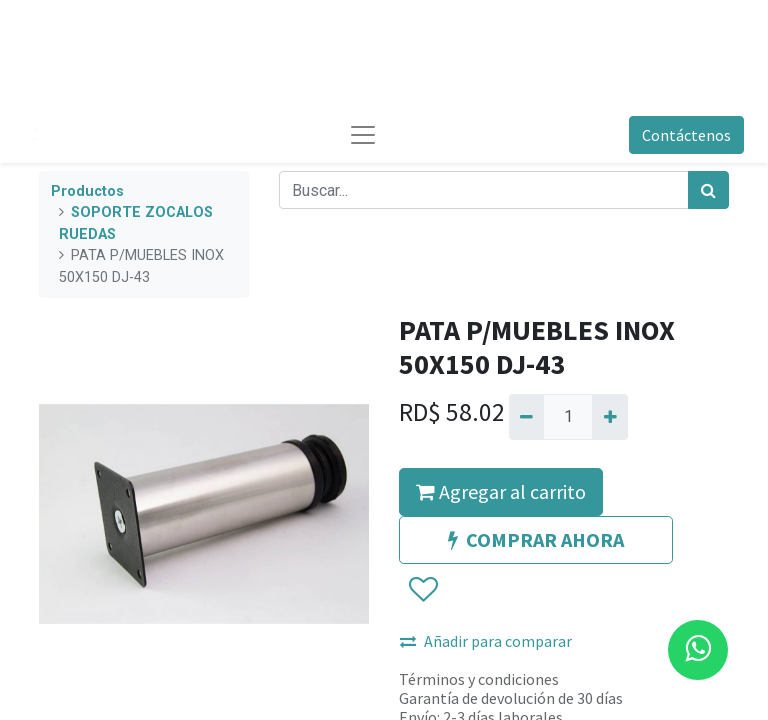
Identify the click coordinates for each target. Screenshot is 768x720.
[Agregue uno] (609, 417)
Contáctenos (686, 135)
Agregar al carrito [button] (501, 491)
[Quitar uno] (526, 417)
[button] (422, 590)
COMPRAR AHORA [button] (536, 539)
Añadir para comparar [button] (486, 641)
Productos (87, 191)
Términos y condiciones (479, 679)
